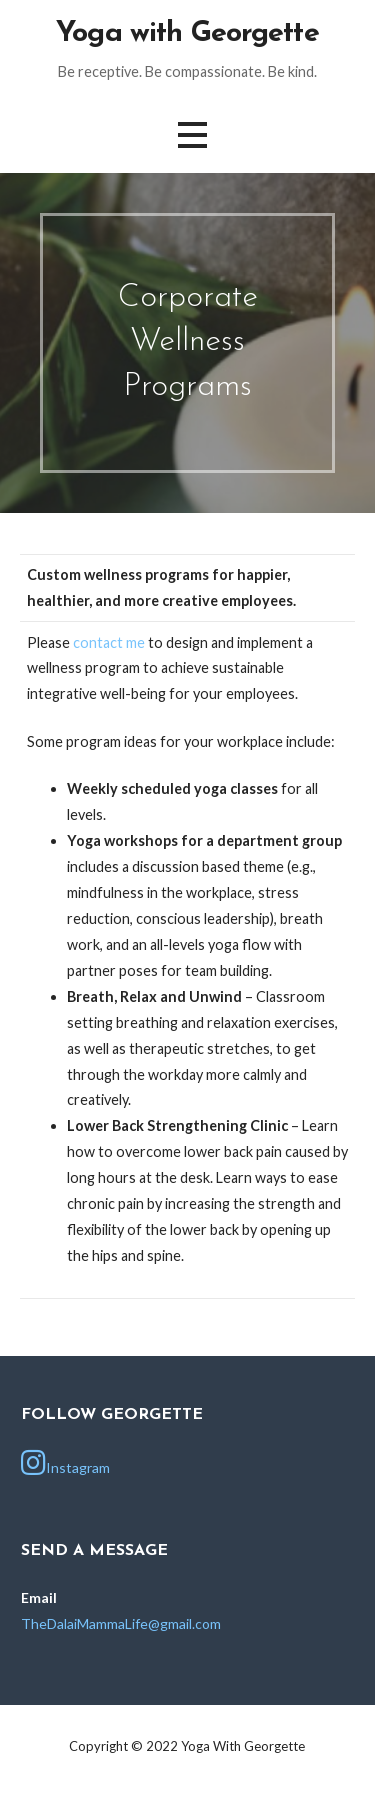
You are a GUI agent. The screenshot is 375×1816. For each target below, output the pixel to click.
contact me (109, 642)
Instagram (65, 1463)
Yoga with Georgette (187, 33)
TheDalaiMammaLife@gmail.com (121, 1623)
